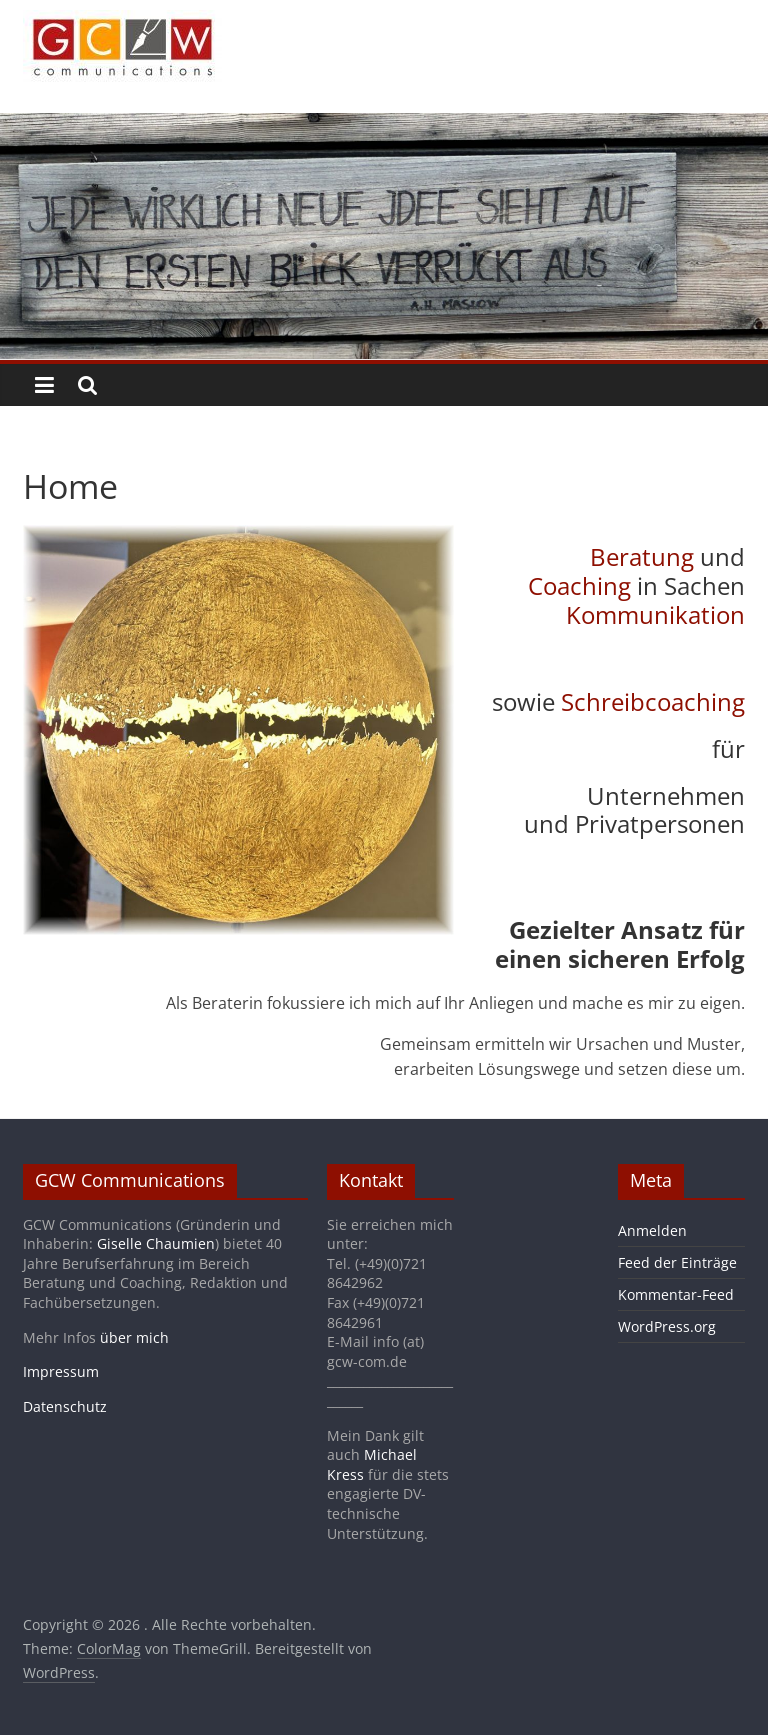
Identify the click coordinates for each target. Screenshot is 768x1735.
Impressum (61, 1371)
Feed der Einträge (677, 1262)
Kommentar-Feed (676, 1294)
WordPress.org (667, 1326)
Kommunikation (655, 614)
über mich (134, 1337)
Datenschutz (65, 1406)
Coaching (579, 585)
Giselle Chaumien (156, 1243)
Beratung (642, 556)
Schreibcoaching (653, 701)
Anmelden (652, 1230)
